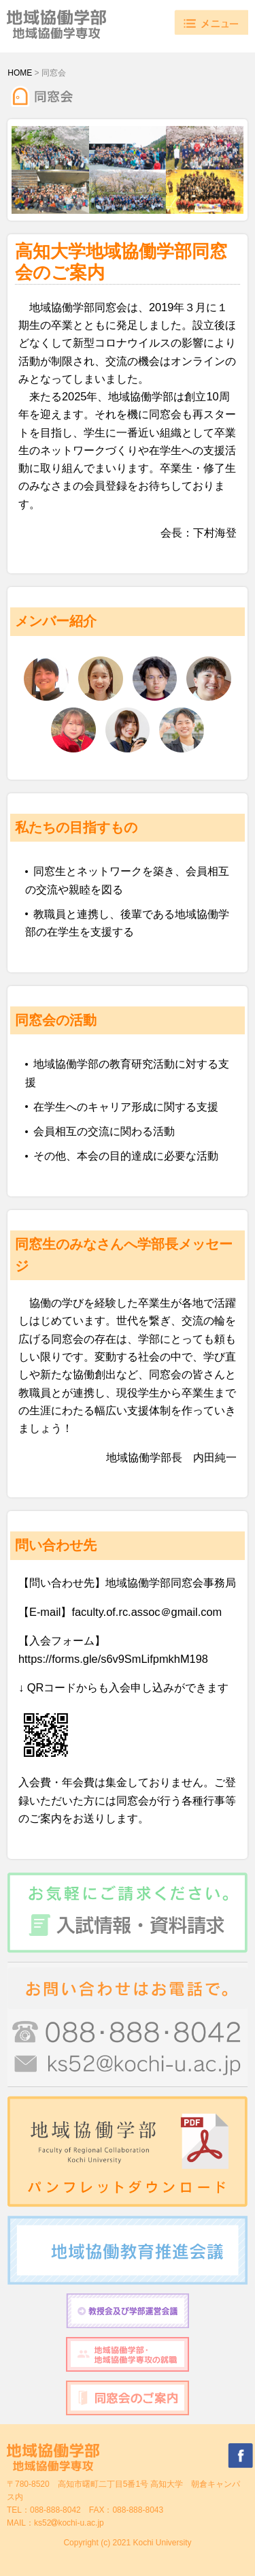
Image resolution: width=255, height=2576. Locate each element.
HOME (19, 73)
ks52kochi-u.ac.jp (69, 2523)
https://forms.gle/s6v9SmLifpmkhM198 (113, 1659)
